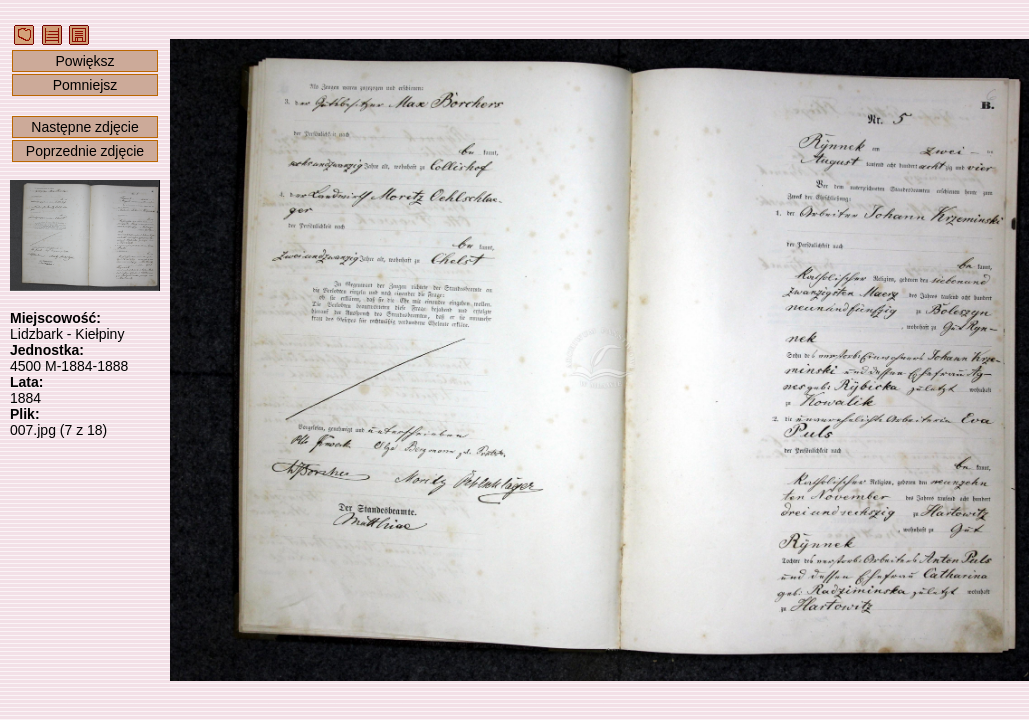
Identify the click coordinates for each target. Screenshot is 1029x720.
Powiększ (84, 61)
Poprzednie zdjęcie (85, 151)
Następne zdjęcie (84, 127)
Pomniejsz (85, 85)
